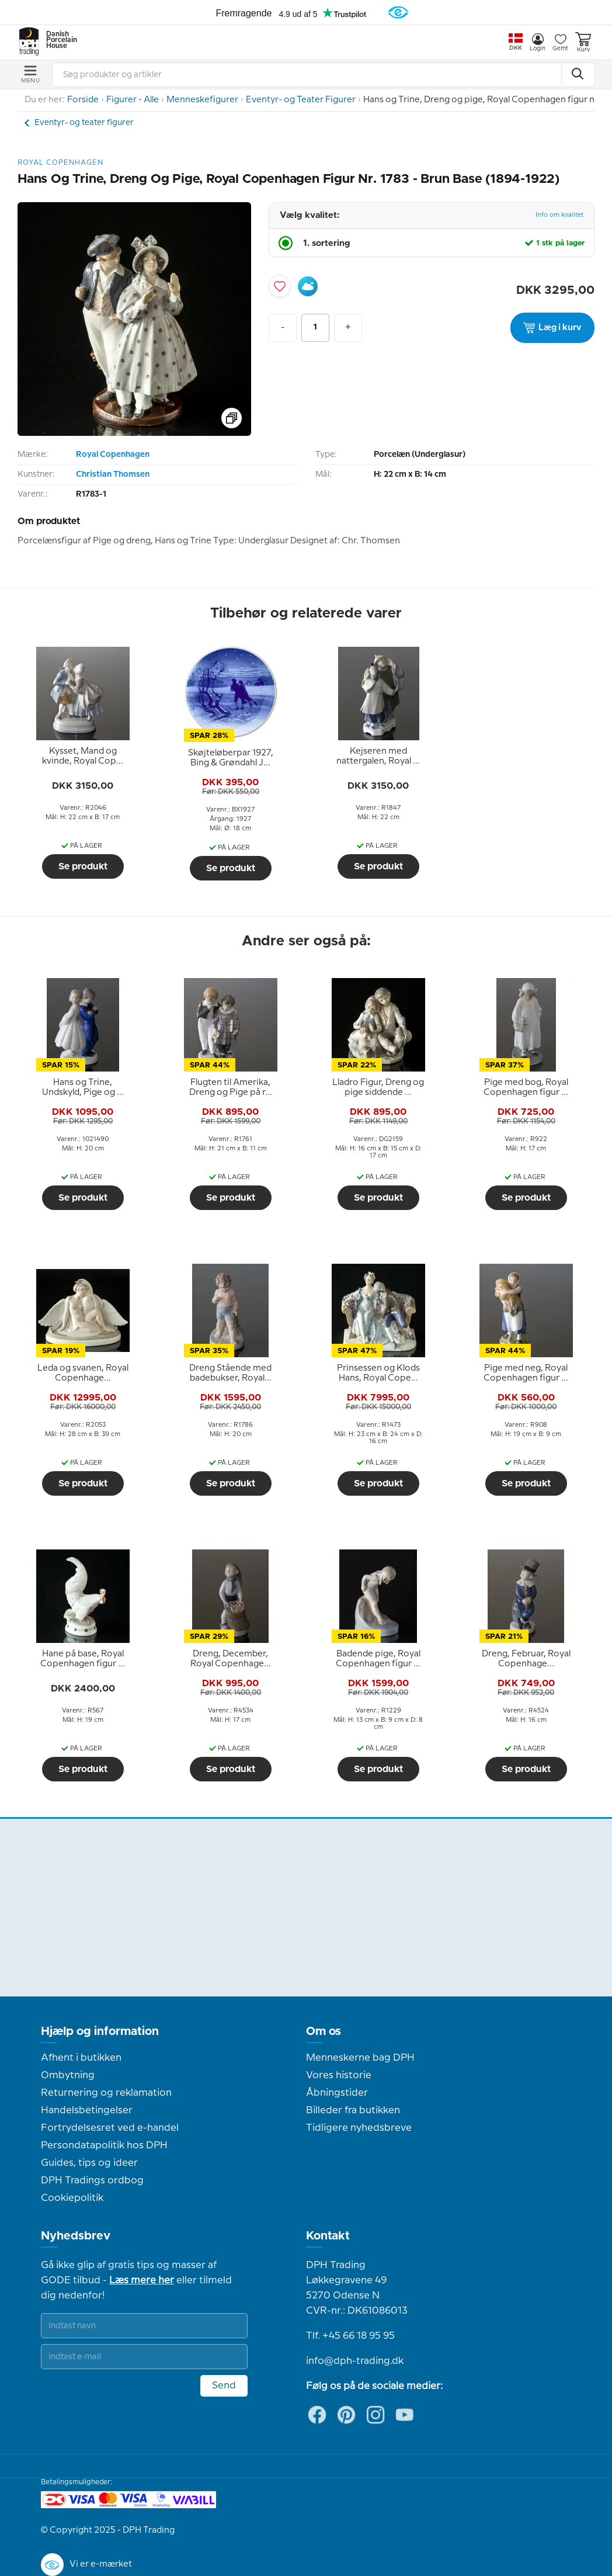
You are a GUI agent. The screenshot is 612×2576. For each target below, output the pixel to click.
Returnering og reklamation (106, 2092)
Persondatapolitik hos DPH (104, 2145)
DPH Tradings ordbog (92, 2180)
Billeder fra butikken (353, 2110)
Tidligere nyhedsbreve (359, 2128)
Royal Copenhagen (112, 454)
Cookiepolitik (72, 2198)
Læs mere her (141, 2280)
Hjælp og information (100, 2031)
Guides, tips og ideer (89, 2163)
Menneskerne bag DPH (360, 2057)
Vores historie (338, 2075)
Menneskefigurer (202, 100)
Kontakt (328, 2236)
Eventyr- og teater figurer (84, 123)
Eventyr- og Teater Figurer (301, 100)
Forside (83, 100)
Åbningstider (337, 2092)
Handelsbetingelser (87, 2110)
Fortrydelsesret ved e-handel (110, 2128)
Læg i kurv (552, 328)
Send (224, 2385)
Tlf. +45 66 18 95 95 (350, 2336)
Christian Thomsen (112, 474)
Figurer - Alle (132, 100)
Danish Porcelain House (57, 40)
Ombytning (68, 2075)
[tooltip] (83, 756)
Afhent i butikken (81, 2057)
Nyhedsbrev (75, 2236)
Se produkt (82, 866)
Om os (323, 2031)
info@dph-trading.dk (355, 2361)
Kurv (583, 42)
